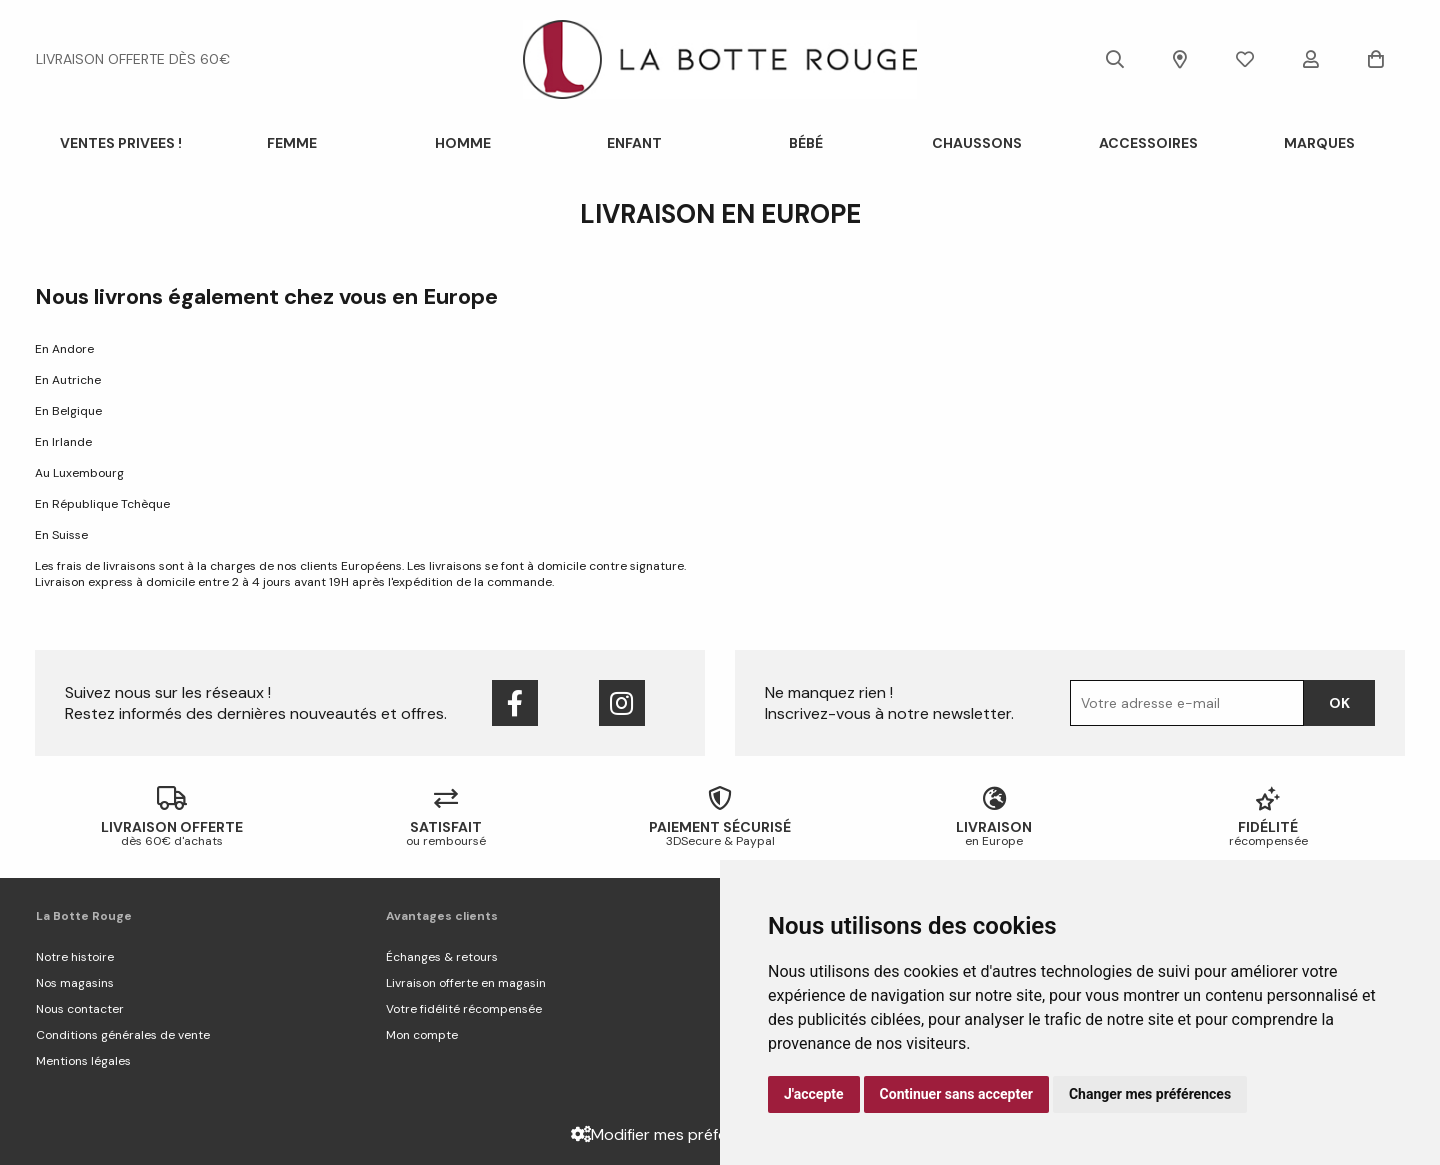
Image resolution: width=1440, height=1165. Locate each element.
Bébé (806, 143)
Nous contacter (80, 1009)
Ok (1339, 703)
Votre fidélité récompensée (464, 1009)
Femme (292, 143)
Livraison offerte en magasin (466, 983)
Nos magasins (75, 983)
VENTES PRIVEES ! (121, 143)
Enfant (634, 143)
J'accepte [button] (814, 1094)
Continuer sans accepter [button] (956, 1094)
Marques (1319, 143)
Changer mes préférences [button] (1150, 1094)
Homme (463, 143)
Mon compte (422, 1035)
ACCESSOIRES (1148, 143)
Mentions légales (83, 1061)
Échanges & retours (442, 957)
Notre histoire (75, 957)
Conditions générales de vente (123, 1035)
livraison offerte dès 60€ (133, 59)
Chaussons (977, 143)
